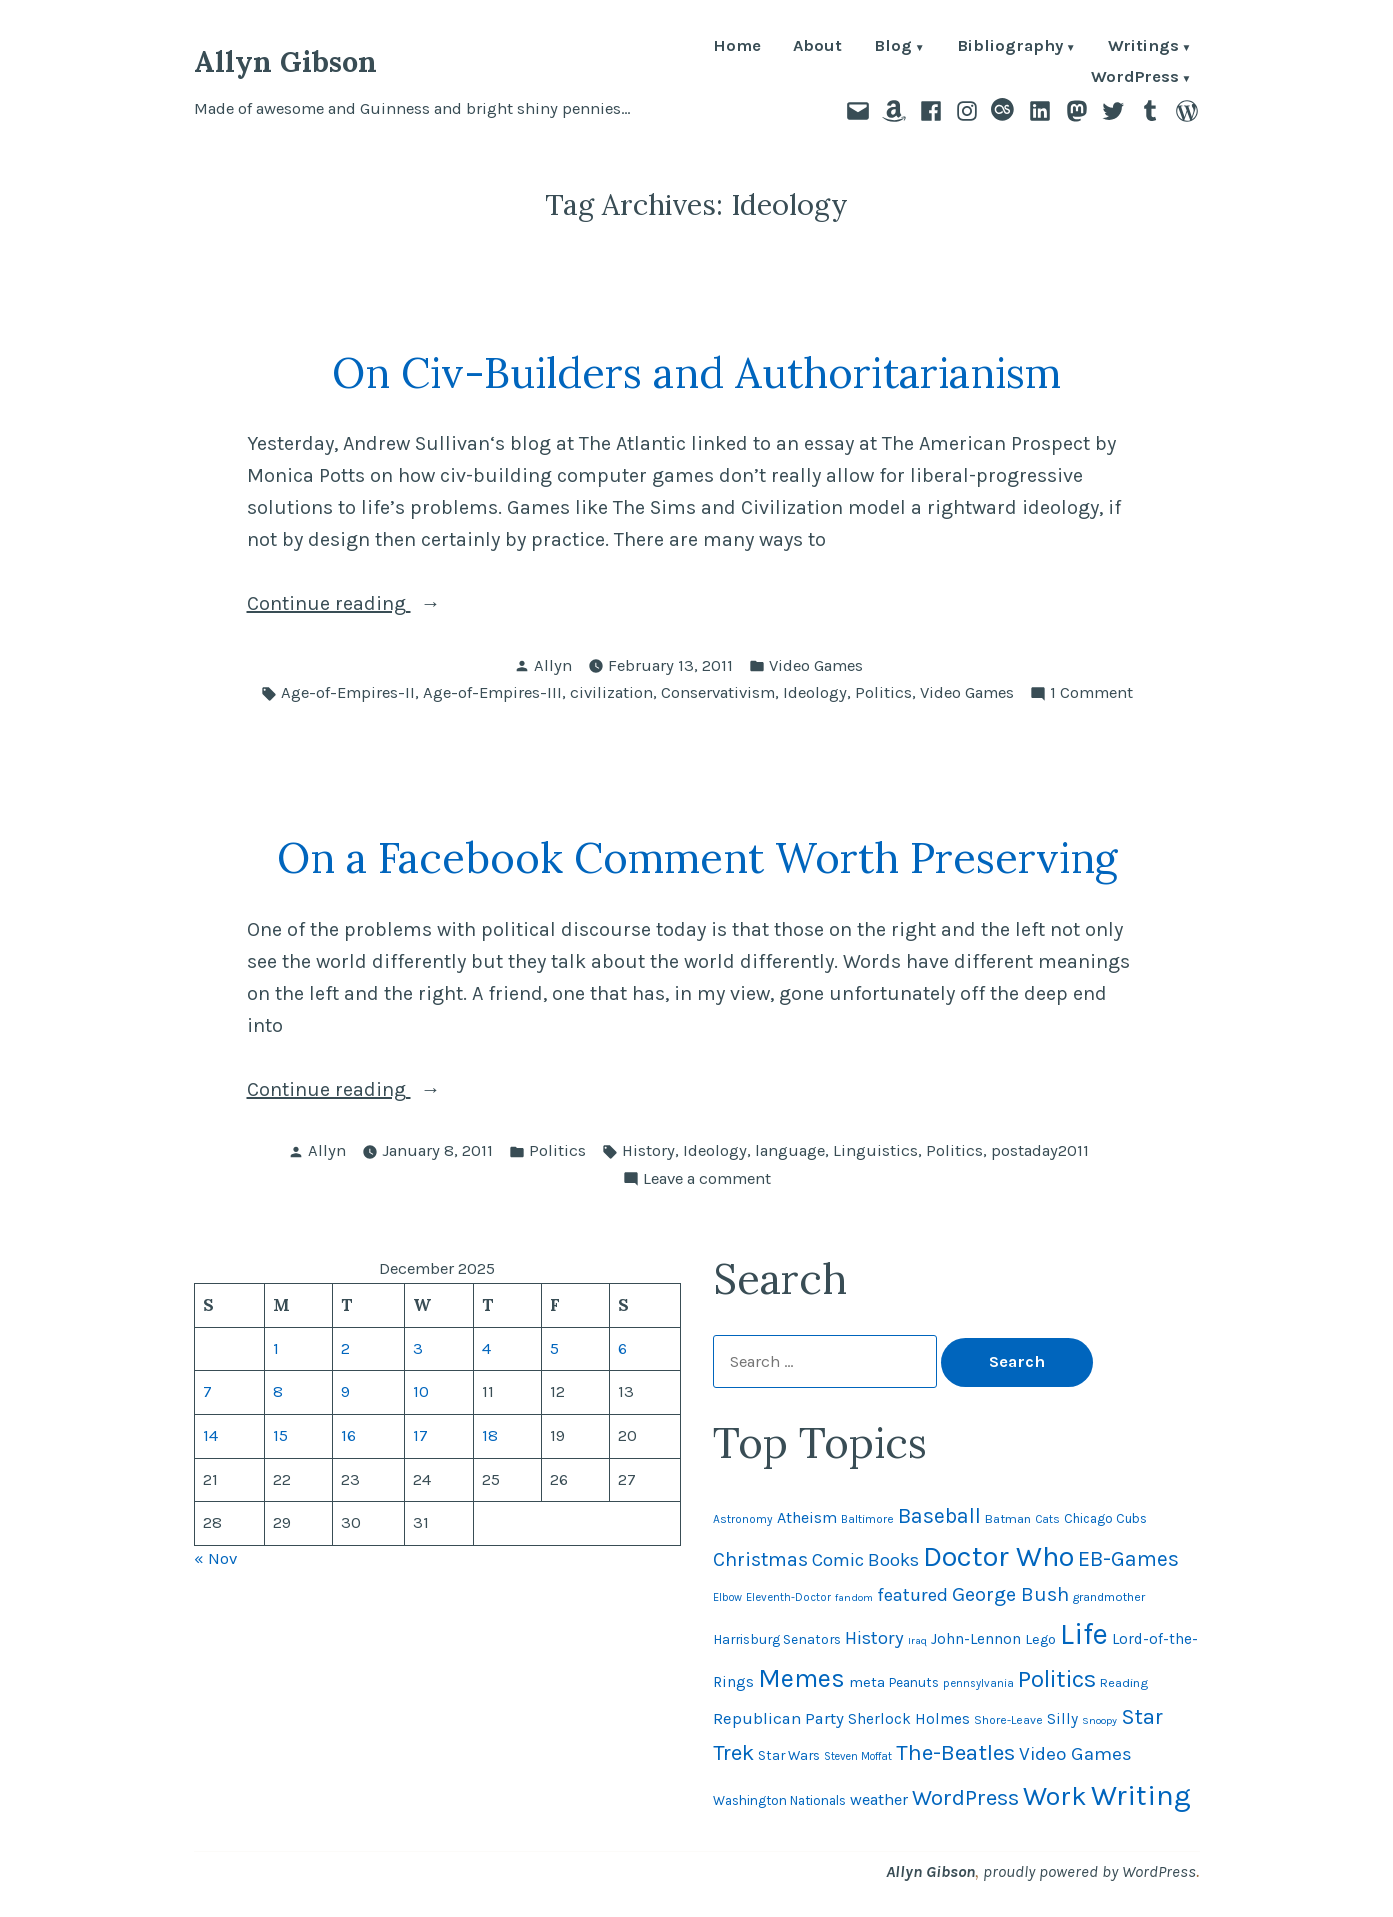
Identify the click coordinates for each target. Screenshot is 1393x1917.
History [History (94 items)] (874, 1638)
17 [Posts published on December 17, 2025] (420, 1435)
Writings (1143, 47)
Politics (883, 692)
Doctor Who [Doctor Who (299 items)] (998, 1556)
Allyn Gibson (285, 61)
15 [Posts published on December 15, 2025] (280, 1435)
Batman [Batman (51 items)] (1008, 1518)
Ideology (815, 692)
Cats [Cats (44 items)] (1047, 1519)
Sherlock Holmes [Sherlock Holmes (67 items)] (909, 1719)
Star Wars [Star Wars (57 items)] (789, 1755)
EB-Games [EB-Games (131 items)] (1128, 1558)
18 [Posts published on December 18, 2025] (490, 1435)
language (790, 1150)
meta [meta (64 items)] (867, 1682)
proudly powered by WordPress (1089, 1871)
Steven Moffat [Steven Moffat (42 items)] (858, 1756)
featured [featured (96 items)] (912, 1595)
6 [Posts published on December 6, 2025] (622, 1348)
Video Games (816, 665)
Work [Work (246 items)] (1055, 1796)
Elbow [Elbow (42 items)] (727, 1597)
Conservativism (718, 692)
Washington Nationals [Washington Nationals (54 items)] (779, 1800)
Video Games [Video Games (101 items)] (1075, 1754)
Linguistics (875, 1150)
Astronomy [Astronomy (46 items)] (743, 1519)
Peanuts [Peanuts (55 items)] (914, 1682)
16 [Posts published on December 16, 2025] (348, 1435)
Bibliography (1010, 47)
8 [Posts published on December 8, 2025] (278, 1391)
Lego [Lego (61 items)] (1040, 1639)
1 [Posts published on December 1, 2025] (276, 1348)
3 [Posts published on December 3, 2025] (418, 1348)
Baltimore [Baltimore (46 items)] (867, 1519)
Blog (893, 47)
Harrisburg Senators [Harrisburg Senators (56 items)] (777, 1639)
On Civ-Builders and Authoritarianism (696, 372)
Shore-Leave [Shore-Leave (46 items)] (1008, 1720)
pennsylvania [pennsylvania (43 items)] (978, 1683)
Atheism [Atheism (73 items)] (807, 1517)
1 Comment (1091, 693)
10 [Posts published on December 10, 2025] (421, 1391)
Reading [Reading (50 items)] (1124, 1682)
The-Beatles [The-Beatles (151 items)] (955, 1752)
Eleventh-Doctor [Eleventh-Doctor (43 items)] (788, 1597)
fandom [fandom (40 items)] (854, 1597)
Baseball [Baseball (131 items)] (939, 1515)
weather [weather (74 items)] (879, 1799)
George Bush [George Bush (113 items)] (1010, 1594)
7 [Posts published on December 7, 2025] (207, 1391)
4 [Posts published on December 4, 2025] (486, 1348)
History (648, 1150)
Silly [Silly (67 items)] (1062, 1719)
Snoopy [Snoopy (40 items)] (1099, 1720)
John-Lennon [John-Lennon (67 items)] (976, 1639)
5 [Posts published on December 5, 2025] (554, 1348)
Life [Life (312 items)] (1084, 1634)
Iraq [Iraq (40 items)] (917, 1640)
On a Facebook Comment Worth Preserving (697, 857)
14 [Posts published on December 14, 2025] (210, 1435)
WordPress (1135, 78)
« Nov (215, 1558)
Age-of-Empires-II (348, 692)
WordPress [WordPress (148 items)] (965, 1797)
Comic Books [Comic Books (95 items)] (865, 1560)
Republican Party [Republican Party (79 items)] (778, 1718)
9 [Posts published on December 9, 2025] (345, 1391)
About (817, 47)
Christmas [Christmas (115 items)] (760, 1559)
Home (737, 47)
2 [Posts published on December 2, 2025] (345, 1348)
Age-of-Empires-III (492, 692)
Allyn (553, 665)
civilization (611, 692)
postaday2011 (1040, 1150)
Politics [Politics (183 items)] (1057, 1679)
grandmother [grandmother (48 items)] (1109, 1597)
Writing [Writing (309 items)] (1141, 1795)
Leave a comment (707, 1179)
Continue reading (411, 604)
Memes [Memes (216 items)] (801, 1678)
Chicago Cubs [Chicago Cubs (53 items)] (1105, 1518)
